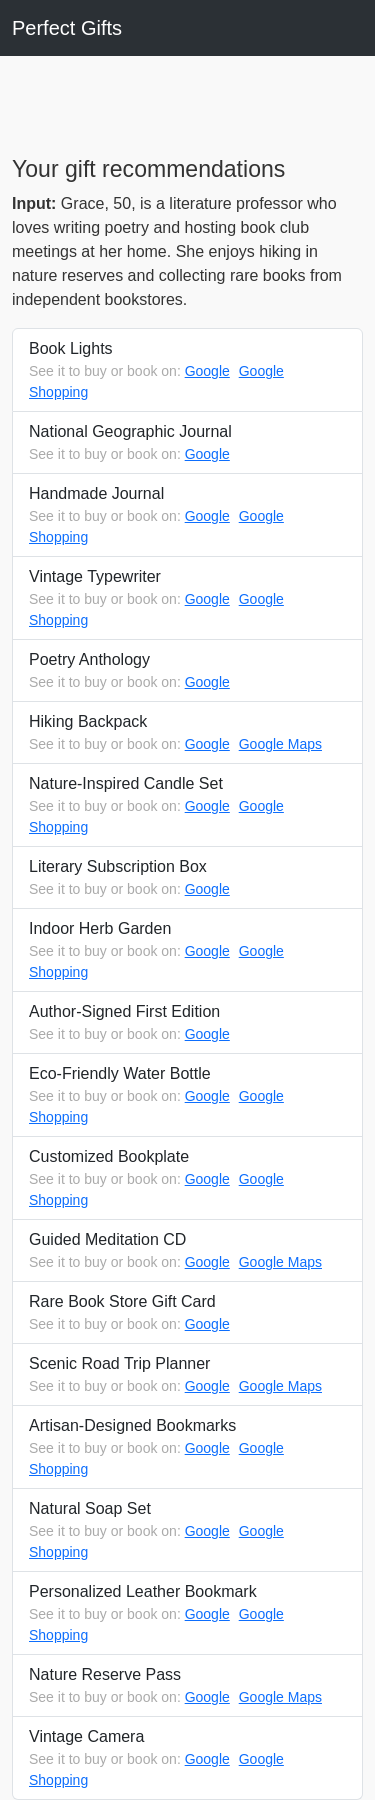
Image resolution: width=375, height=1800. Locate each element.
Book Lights (187, 371)
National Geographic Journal (187, 444)
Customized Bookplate (187, 1179)
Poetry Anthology (187, 672)
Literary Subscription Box (187, 879)
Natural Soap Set (187, 1531)
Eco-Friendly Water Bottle (187, 1096)
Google (207, 371)
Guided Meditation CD (187, 1252)
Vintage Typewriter (187, 599)
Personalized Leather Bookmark (187, 1614)
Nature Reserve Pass (187, 1687)
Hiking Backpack (187, 734)
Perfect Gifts (67, 28)
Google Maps (280, 744)
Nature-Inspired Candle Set (187, 806)
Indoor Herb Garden (187, 951)
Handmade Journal (187, 516)
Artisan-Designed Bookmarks (187, 1448)
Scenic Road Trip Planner (187, 1376)
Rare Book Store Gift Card (187, 1314)
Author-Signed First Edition (187, 1024)
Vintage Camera (187, 1759)
